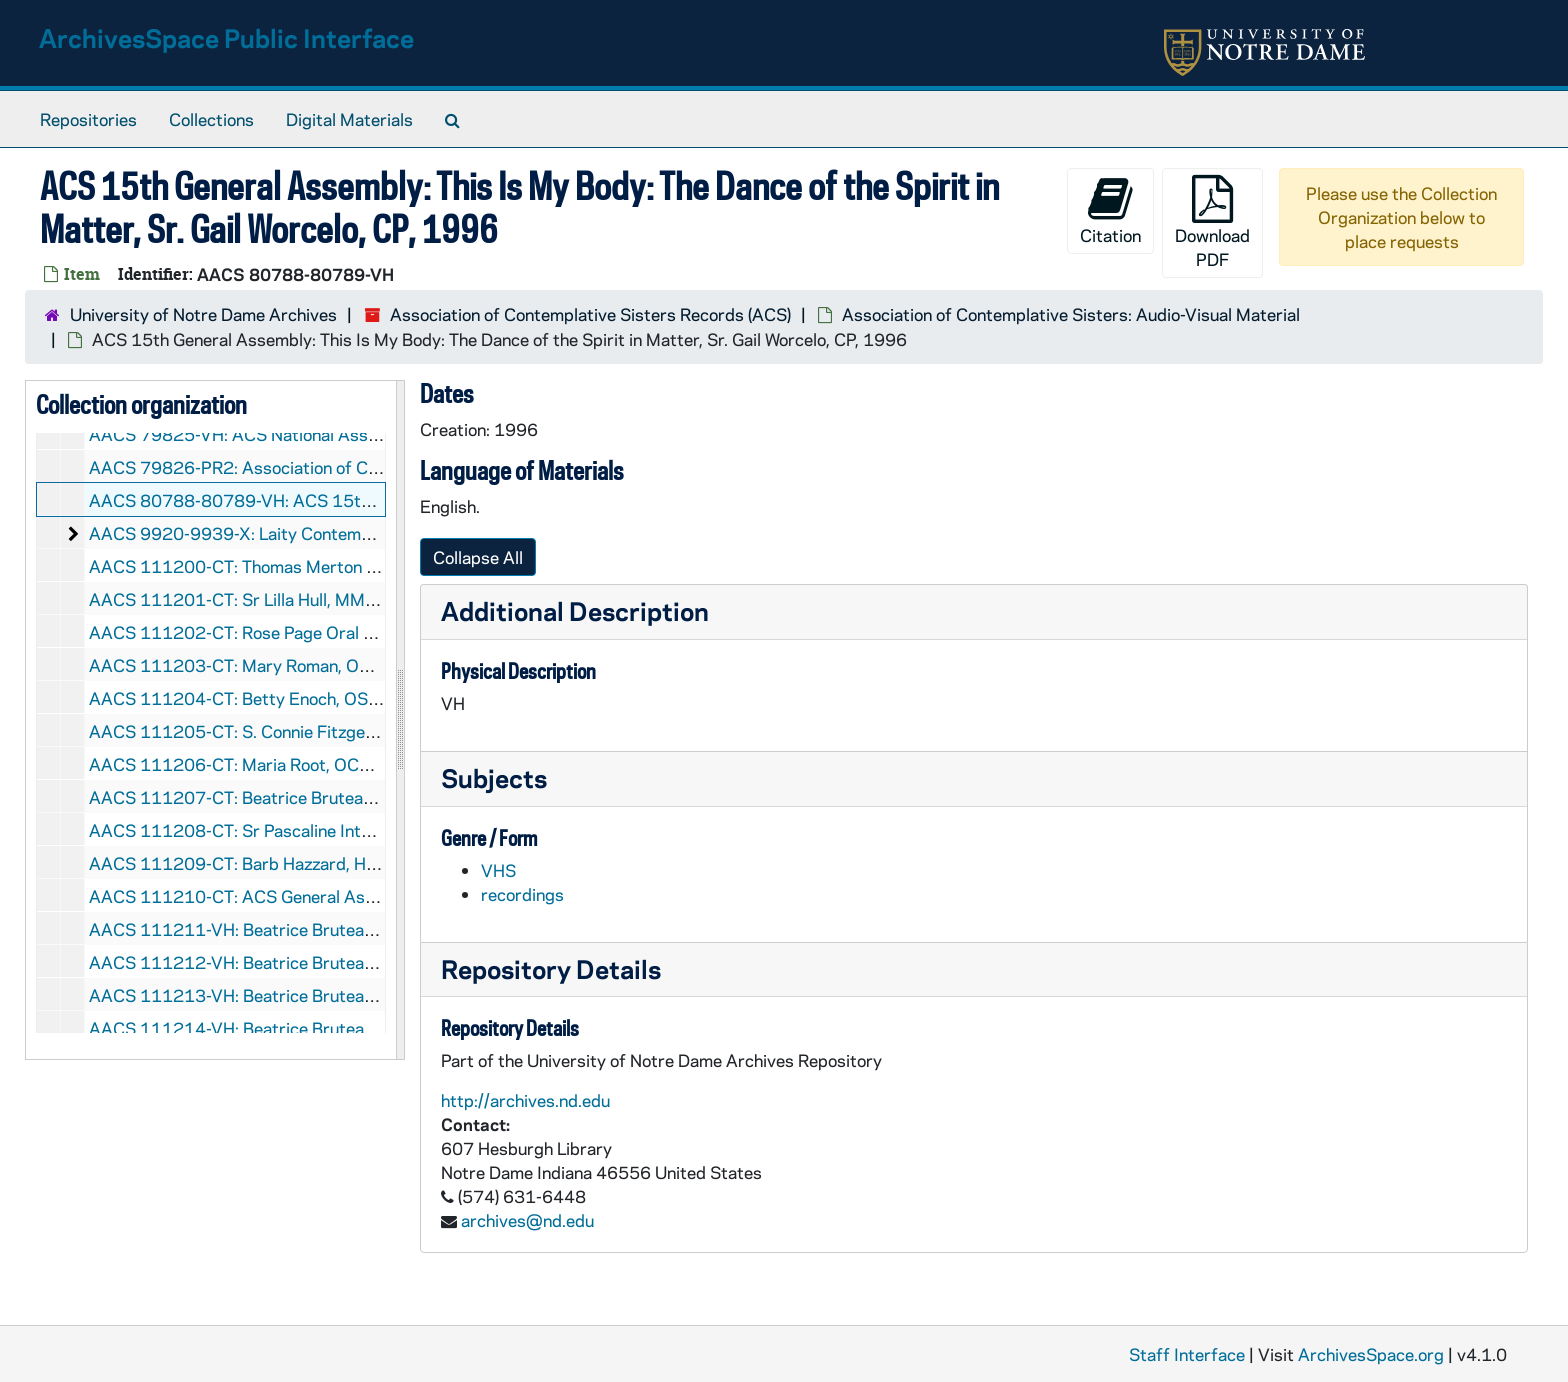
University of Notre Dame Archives (203, 314)
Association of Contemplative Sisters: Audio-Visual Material (1071, 314)
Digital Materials (349, 119)
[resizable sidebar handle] (400, 720)
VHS (498, 870)
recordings (522, 894)
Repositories (88, 119)
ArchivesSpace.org (1371, 1354)
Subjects (494, 777)
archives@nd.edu (527, 1220)
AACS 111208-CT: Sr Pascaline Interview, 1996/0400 (301, 830)
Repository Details (551, 968)
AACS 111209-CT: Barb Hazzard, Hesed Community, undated (326, 863)
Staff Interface (1187, 1354)
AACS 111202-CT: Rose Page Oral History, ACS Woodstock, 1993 (346, 632)
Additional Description (575, 610)
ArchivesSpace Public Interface (226, 37)
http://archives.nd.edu (525, 1100)
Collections (211, 119)
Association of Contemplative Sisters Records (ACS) (590, 314)
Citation (1110, 210)
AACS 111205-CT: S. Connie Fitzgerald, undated (277, 731)
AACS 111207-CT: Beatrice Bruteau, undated (266, 797)
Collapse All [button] (478, 557)
